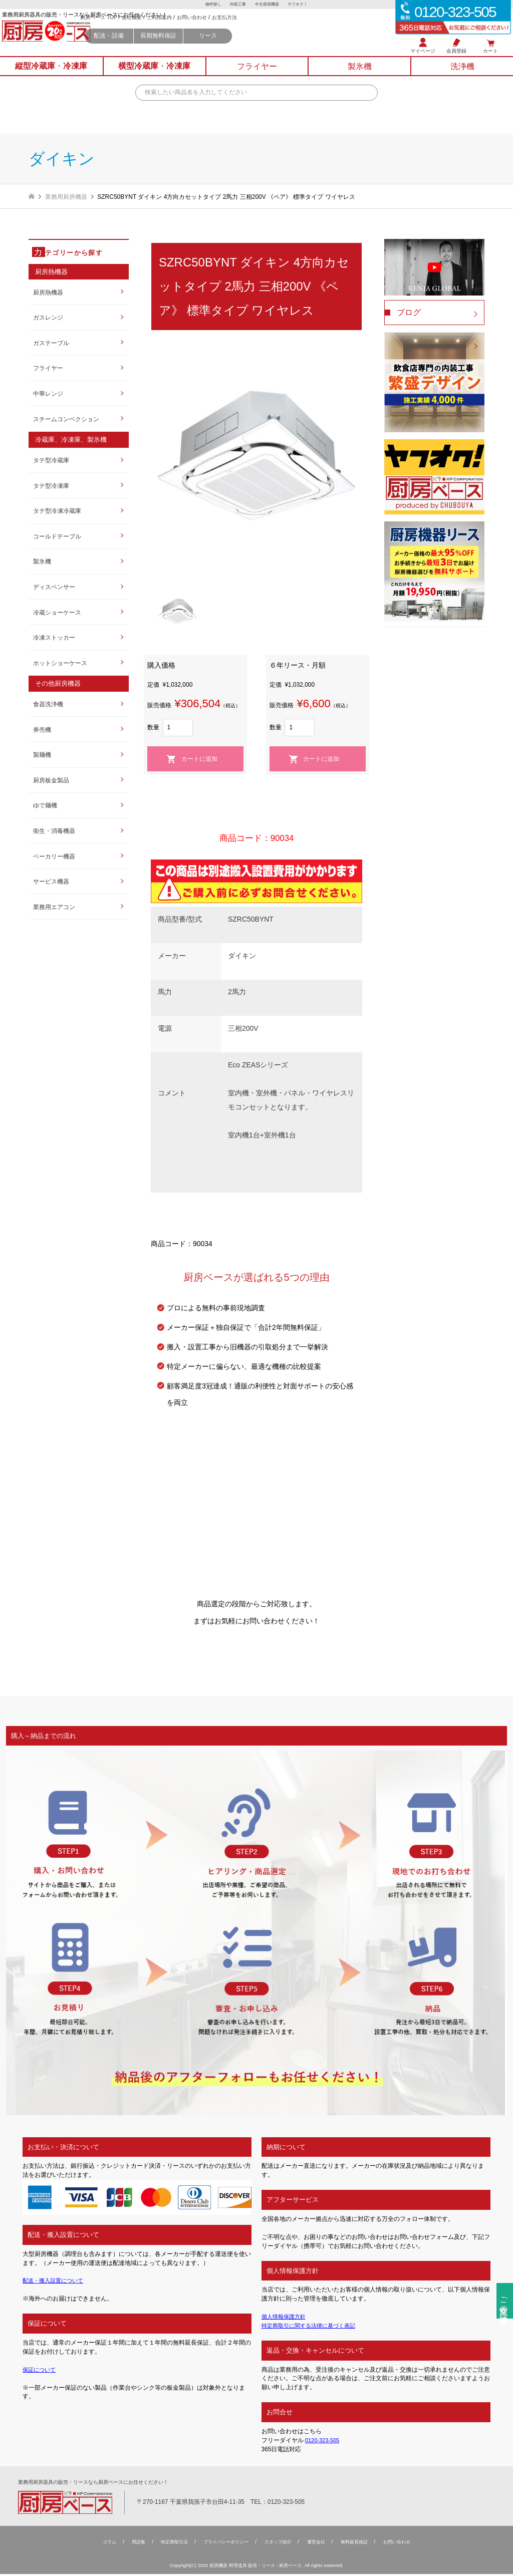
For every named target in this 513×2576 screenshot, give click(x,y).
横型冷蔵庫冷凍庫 (154, 77)
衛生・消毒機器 (54, 830)
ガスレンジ (48, 317)
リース (284, 47)
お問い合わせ (268, 30)
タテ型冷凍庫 (51, 485)
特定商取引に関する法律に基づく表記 (313, 2325)
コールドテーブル (57, 536)
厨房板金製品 (51, 780)
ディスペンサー (54, 587)
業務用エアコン (54, 907)
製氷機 (42, 561)
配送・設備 (185, 47)
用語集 (129, 2543)
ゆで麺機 (45, 805)
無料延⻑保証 (361, 2543)
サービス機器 (51, 881)
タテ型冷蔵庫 (51, 460)
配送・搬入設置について (56, 2280)
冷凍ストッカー (54, 637)
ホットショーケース (60, 663)
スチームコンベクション (66, 419)
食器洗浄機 (48, 704)
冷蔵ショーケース (57, 612)
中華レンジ (48, 393)
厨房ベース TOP (174, 30)
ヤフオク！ (303, 5)
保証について (41, 2369)
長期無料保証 (234, 47)
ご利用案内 (235, 30)
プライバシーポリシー (223, 2543)
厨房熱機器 (48, 292)
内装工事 (236, 5)
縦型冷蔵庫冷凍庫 (51, 77)
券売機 (42, 729)
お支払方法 (300, 30)
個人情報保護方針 (286, 2316)
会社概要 (208, 30)
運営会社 (320, 2543)
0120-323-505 (323, 2440)
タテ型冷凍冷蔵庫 (57, 510)
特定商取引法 (168, 2543)
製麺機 (42, 754)
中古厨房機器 (268, 5)
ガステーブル (51, 343)
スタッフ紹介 (280, 2543)
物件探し (208, 5)
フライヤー (48, 368)
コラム (99, 2543)
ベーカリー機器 (54, 856)
